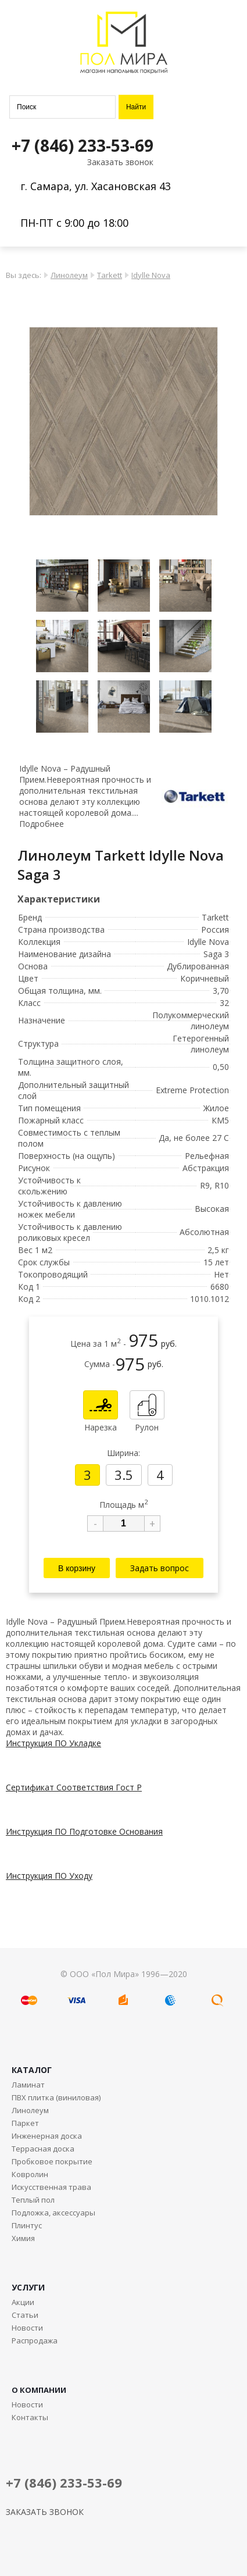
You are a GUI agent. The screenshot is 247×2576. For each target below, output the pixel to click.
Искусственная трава (51, 2187)
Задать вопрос (159, 1568)
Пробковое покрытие (52, 2161)
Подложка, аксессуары (53, 2212)
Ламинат (28, 2084)
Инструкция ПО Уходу (49, 1875)
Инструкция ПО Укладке (53, 1743)
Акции (23, 2302)
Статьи (25, 2315)
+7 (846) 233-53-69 (82, 145)
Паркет (25, 2123)
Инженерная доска (47, 2136)
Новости (27, 2327)
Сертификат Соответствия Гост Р (74, 1787)
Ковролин (30, 2174)
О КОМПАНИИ (39, 2390)
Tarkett (109, 275)
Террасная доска (43, 2148)
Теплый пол (33, 2200)
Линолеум (69, 275)
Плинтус (27, 2225)
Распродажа (35, 2340)
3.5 (123, 1474)
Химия (23, 2238)
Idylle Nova (150, 275)
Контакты (30, 2417)
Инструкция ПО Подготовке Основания (84, 1831)
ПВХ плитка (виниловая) (56, 2097)
